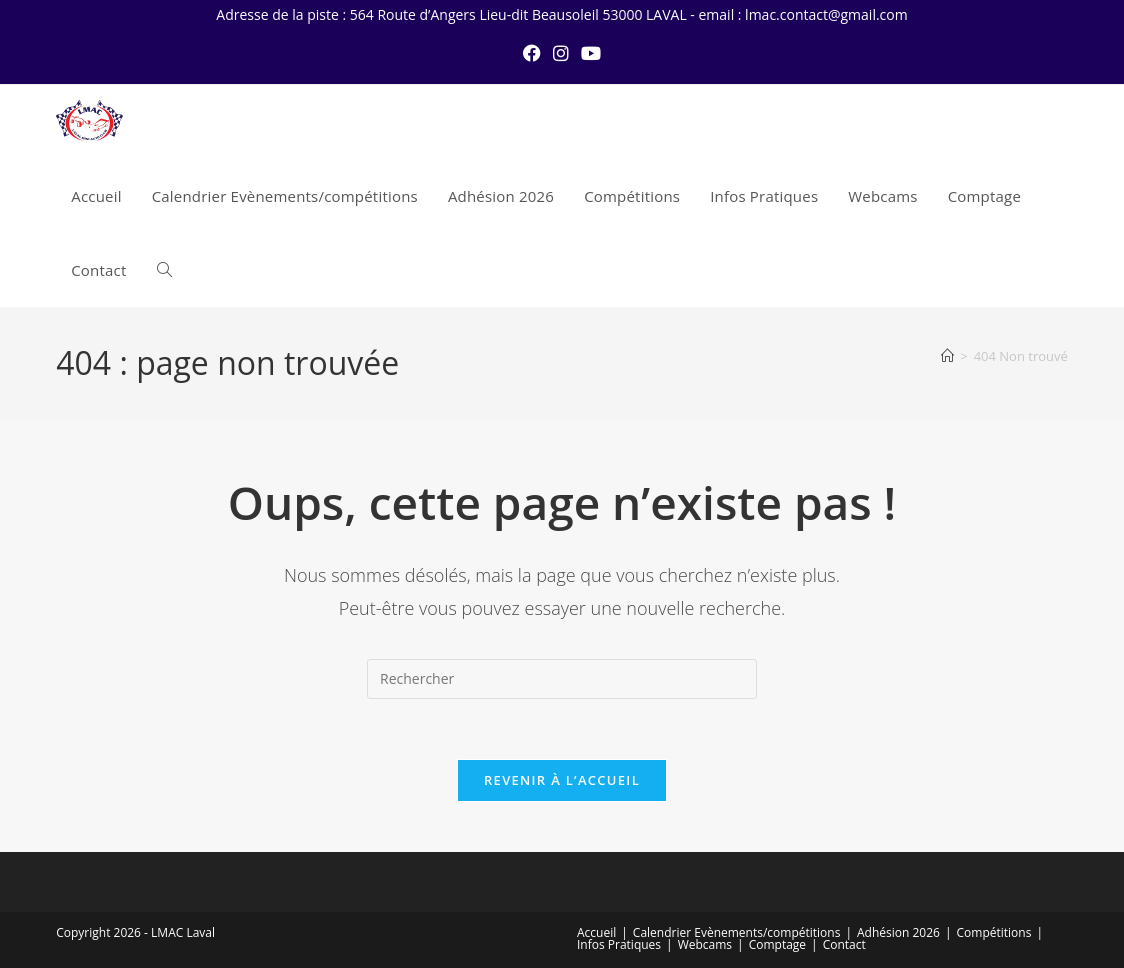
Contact (844, 944)
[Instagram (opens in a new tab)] (561, 53)
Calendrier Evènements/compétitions (737, 932)
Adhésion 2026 (898, 932)
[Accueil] (947, 356)
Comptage (777, 944)
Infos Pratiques (619, 944)
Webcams (705, 944)
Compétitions (994, 932)
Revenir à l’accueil (562, 780)
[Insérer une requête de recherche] (562, 679)
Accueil (596, 932)
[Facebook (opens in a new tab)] (532, 53)
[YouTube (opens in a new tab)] (591, 53)
